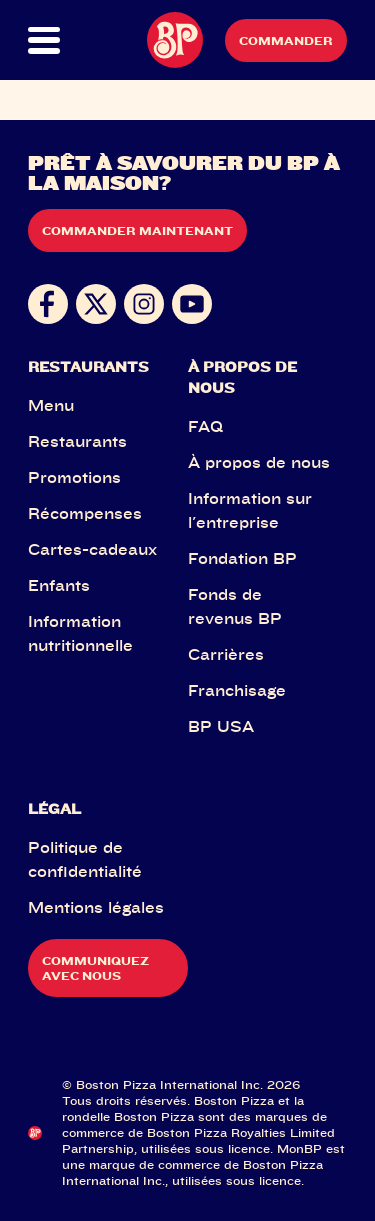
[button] (44, 40)
